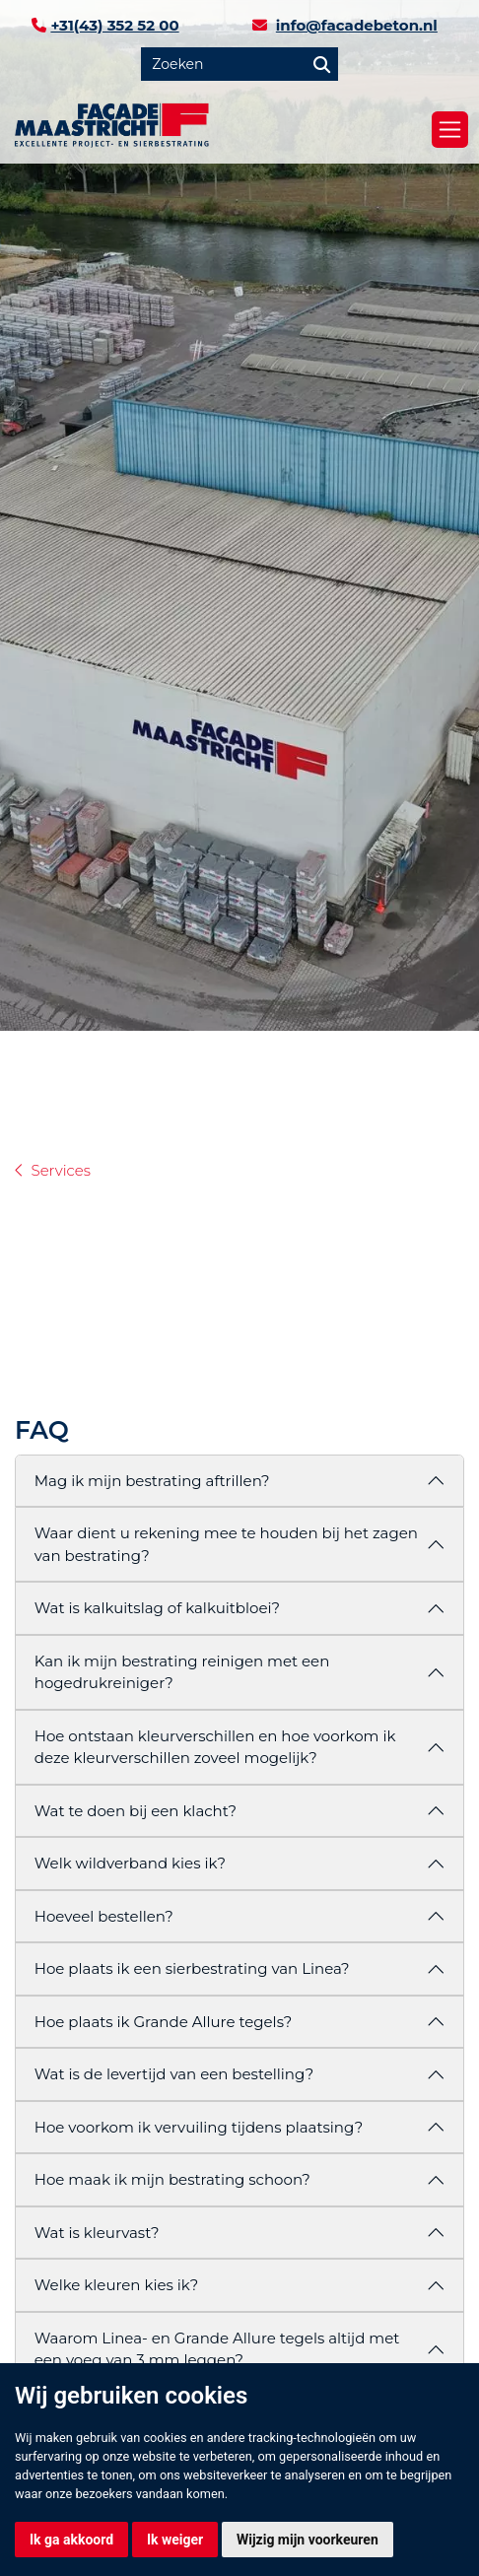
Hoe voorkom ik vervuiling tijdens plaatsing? (198, 2127)
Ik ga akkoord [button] (71, 2539)
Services (61, 1170)
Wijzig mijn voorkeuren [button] (307, 2539)
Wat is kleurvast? (97, 2232)
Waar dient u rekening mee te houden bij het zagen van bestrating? (226, 1544)
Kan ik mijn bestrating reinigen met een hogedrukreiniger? (182, 1672)
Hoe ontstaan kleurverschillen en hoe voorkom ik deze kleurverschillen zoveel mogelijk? (215, 1747)
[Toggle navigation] (450, 129)
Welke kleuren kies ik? (116, 2284)
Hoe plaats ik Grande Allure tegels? (163, 2021)
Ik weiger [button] (175, 2539)
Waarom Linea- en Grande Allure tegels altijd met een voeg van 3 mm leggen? (217, 2349)
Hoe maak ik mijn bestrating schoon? (172, 2179)
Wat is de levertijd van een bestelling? (173, 2074)
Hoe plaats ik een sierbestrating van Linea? (192, 1968)
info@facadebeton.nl (357, 25)
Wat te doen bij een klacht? (135, 1810)
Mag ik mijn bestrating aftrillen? (152, 1480)
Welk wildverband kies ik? (130, 1863)
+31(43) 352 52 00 (114, 25)
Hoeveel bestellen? (103, 1916)
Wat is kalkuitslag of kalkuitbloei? (157, 1607)
